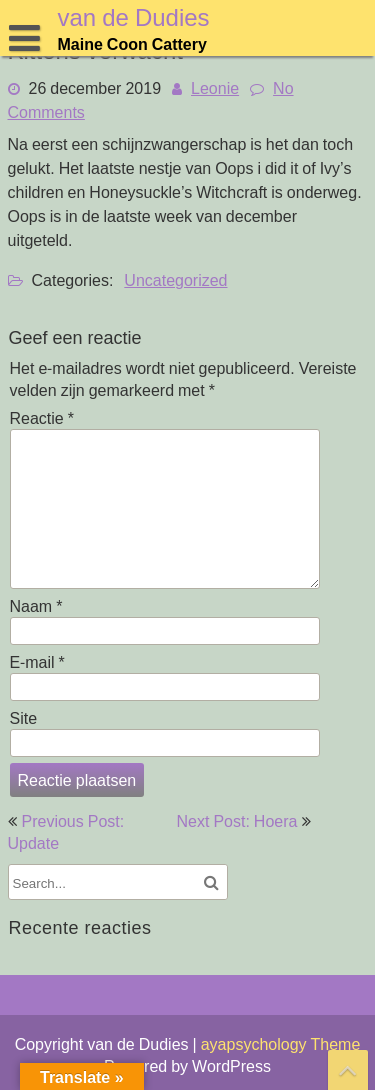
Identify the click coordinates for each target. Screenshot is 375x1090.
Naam (36, 606)
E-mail (37, 662)
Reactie (42, 418)
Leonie (215, 88)
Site (24, 718)
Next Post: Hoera (237, 821)
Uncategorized (175, 280)
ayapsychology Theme (281, 1044)
